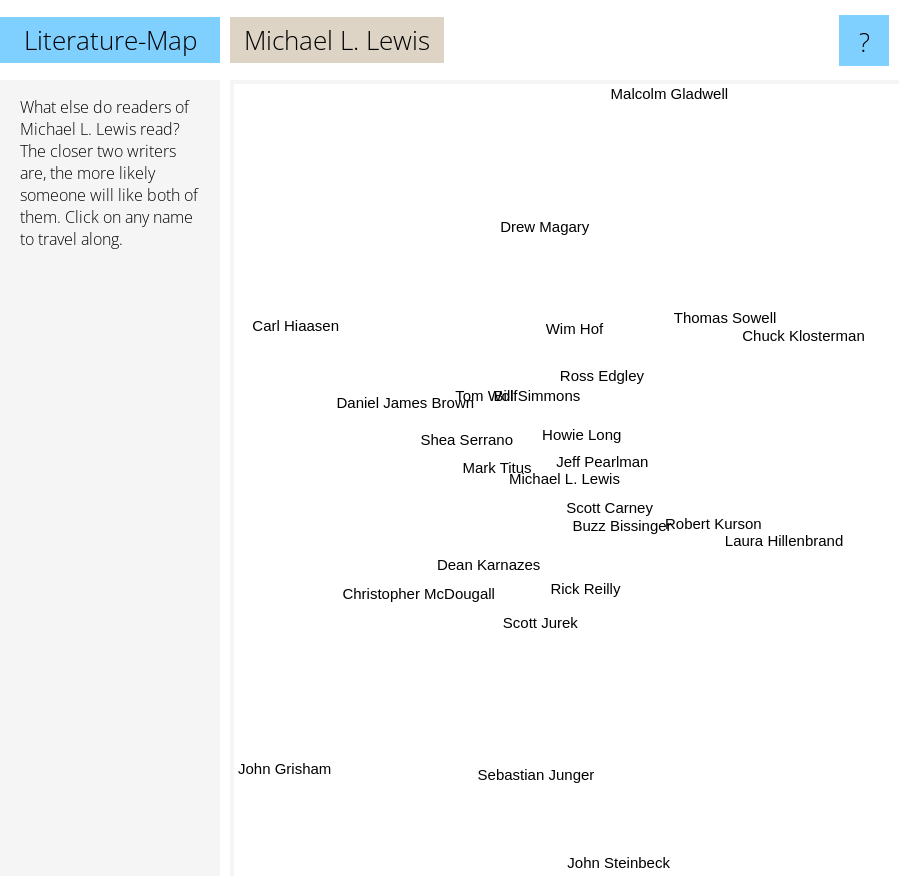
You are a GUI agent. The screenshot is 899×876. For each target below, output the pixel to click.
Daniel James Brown (402, 396)
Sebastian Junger (535, 772)
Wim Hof (575, 325)
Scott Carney (609, 509)
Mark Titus (493, 465)
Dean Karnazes (486, 565)
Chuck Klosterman (803, 338)
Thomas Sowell (722, 320)
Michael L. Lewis (78, 129)
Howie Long (582, 429)
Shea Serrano (465, 444)
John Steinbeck (619, 862)
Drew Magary (544, 232)
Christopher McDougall (414, 593)
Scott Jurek (541, 622)
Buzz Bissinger (633, 536)
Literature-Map (110, 40)
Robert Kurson (714, 519)
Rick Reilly (585, 590)
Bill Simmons (534, 400)
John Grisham (284, 763)
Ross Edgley (604, 375)
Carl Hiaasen (301, 325)
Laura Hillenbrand (787, 534)
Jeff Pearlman (604, 459)
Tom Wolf (487, 399)
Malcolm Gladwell (670, 93)
